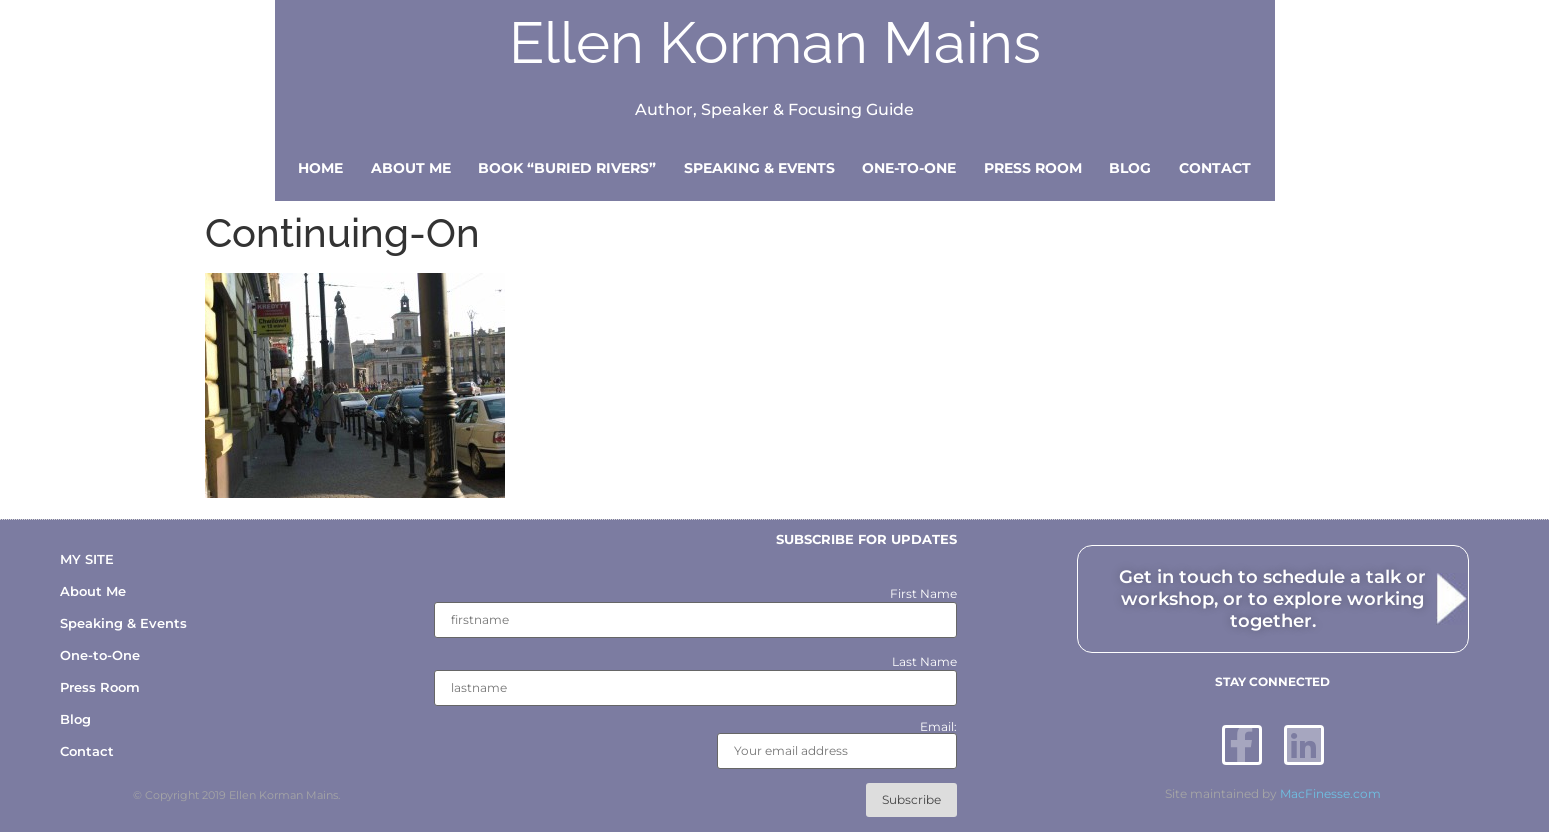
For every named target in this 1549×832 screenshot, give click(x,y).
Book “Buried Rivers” (567, 168)
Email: (837, 745)
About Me (411, 168)
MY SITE (87, 559)
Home (320, 168)
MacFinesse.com (1330, 793)
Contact (1215, 168)
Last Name (924, 662)
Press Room (1033, 168)
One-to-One (909, 168)
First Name (923, 594)
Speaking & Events (759, 168)
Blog (1130, 168)
